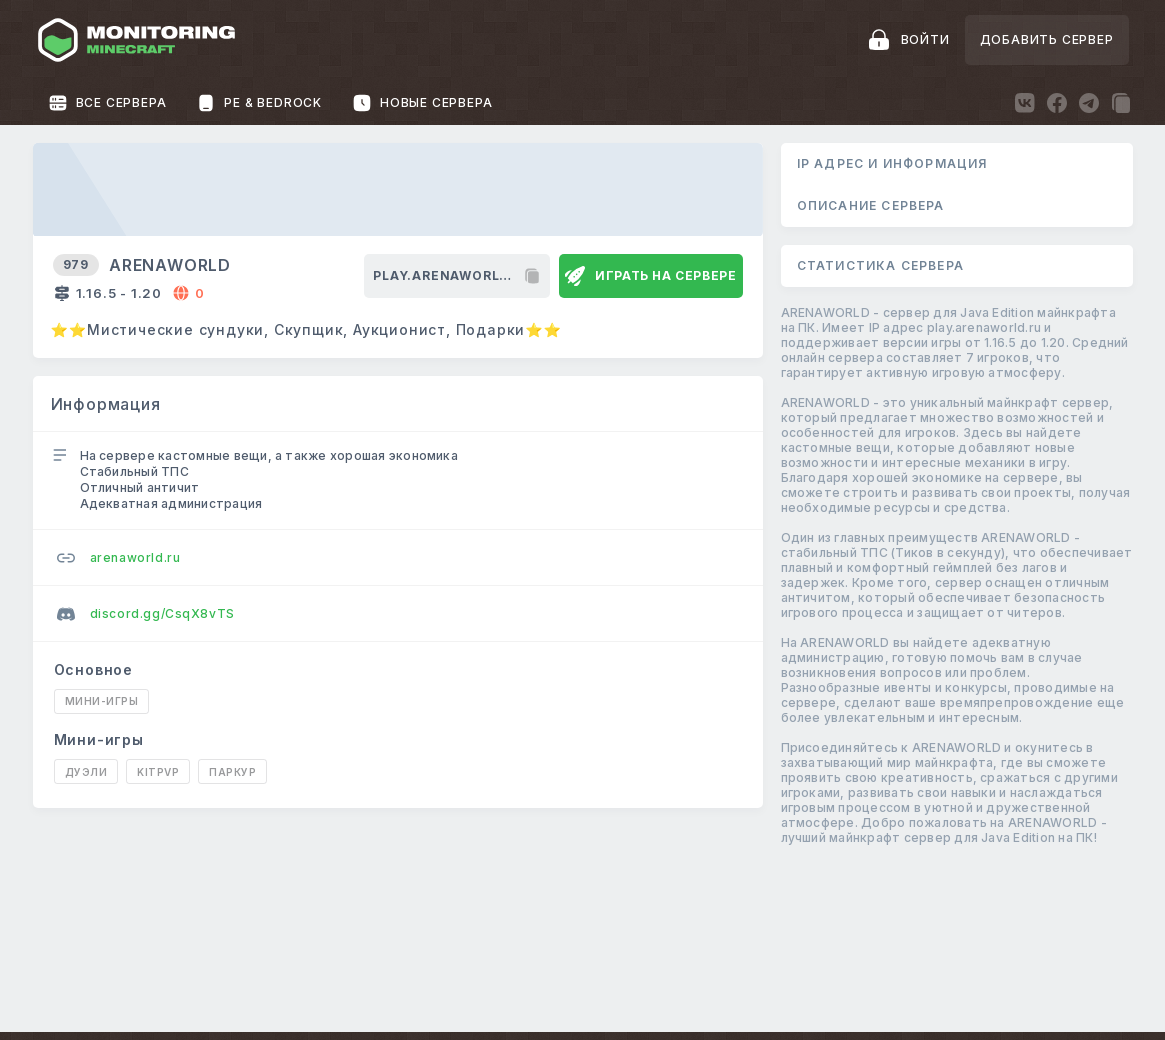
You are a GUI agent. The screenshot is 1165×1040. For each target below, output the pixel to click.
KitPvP (158, 772)
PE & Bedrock (259, 103)
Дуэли (86, 772)
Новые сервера (422, 103)
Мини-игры (102, 701)
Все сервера (107, 103)
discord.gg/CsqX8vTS (146, 614)
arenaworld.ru (119, 558)
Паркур (232, 772)
